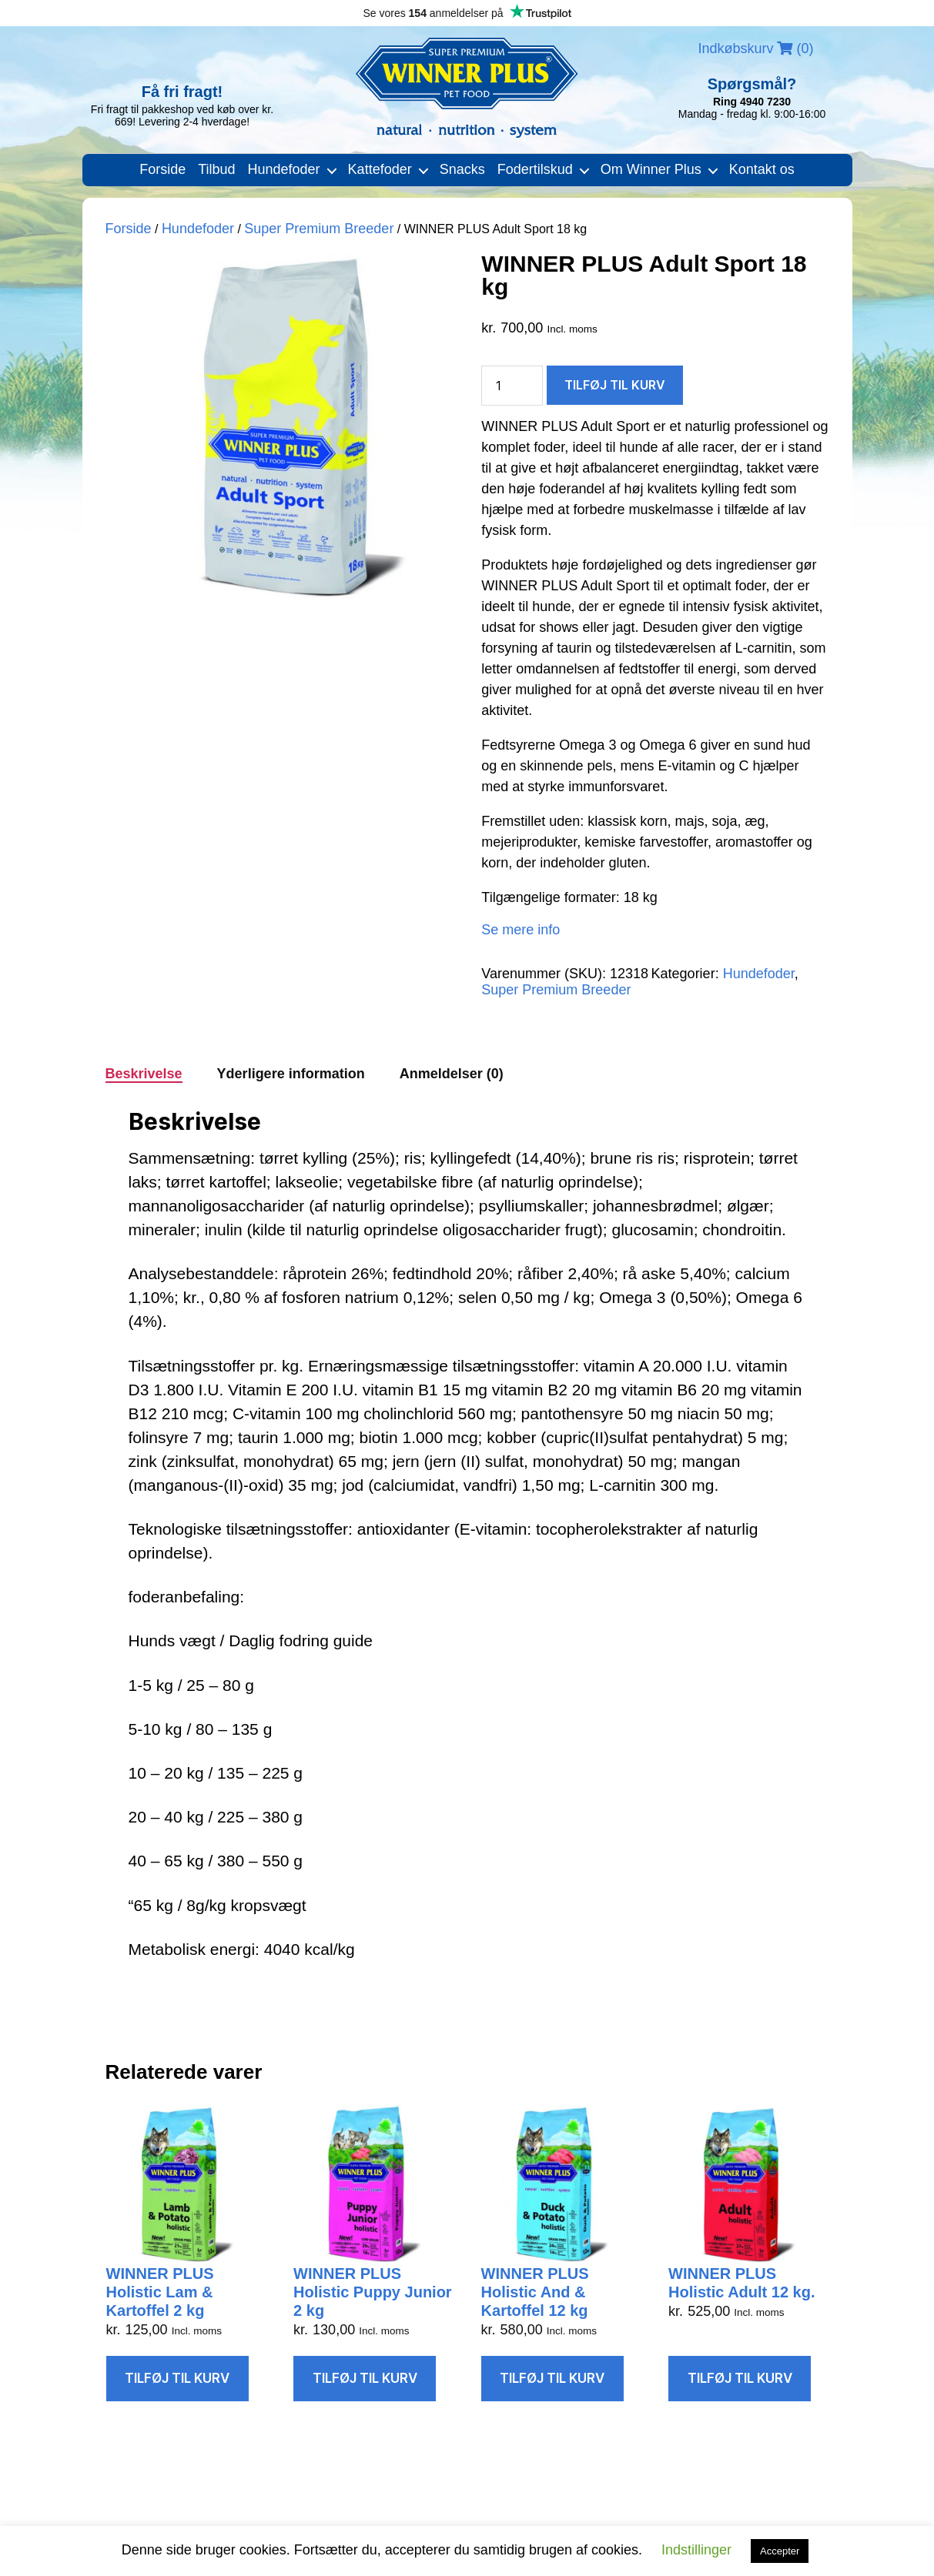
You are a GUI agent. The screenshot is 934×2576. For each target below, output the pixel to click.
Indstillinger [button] (696, 2550)
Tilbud (216, 169)
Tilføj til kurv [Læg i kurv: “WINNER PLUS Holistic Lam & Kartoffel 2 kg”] (177, 2378)
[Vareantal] (512, 386)
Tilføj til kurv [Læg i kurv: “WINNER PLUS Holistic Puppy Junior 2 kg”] (365, 2378)
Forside (162, 169)
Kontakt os (762, 169)
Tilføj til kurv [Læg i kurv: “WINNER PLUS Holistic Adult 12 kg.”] (740, 2378)
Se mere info (520, 929)
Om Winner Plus (651, 169)
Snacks (462, 169)
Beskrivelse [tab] (143, 1073)
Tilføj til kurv (614, 385)
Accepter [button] (779, 2551)
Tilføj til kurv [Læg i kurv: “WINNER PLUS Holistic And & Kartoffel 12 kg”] (552, 2378)
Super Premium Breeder (318, 228)
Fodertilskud (535, 169)
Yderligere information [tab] (291, 1073)
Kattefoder (380, 169)
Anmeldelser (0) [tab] (452, 1073)
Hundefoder (284, 169)
